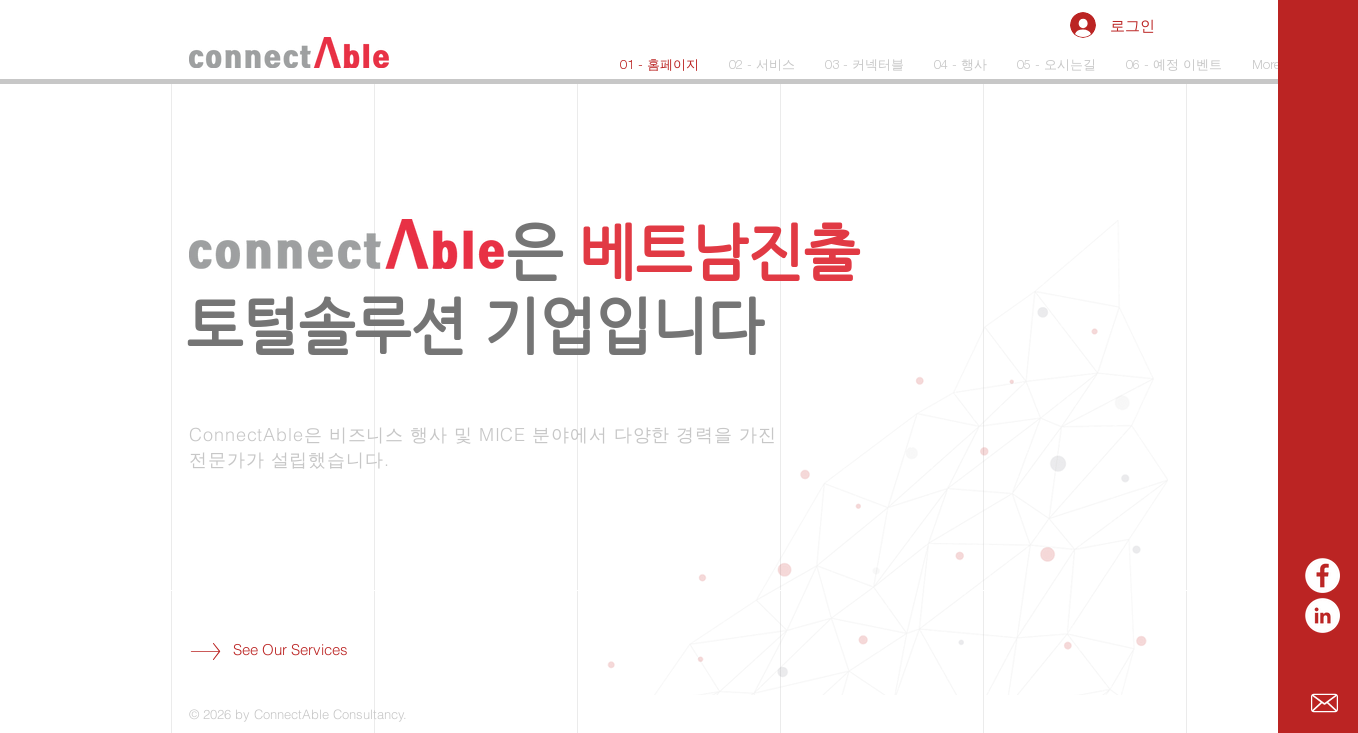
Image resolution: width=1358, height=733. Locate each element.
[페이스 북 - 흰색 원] (1322, 575)
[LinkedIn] (1322, 615)
